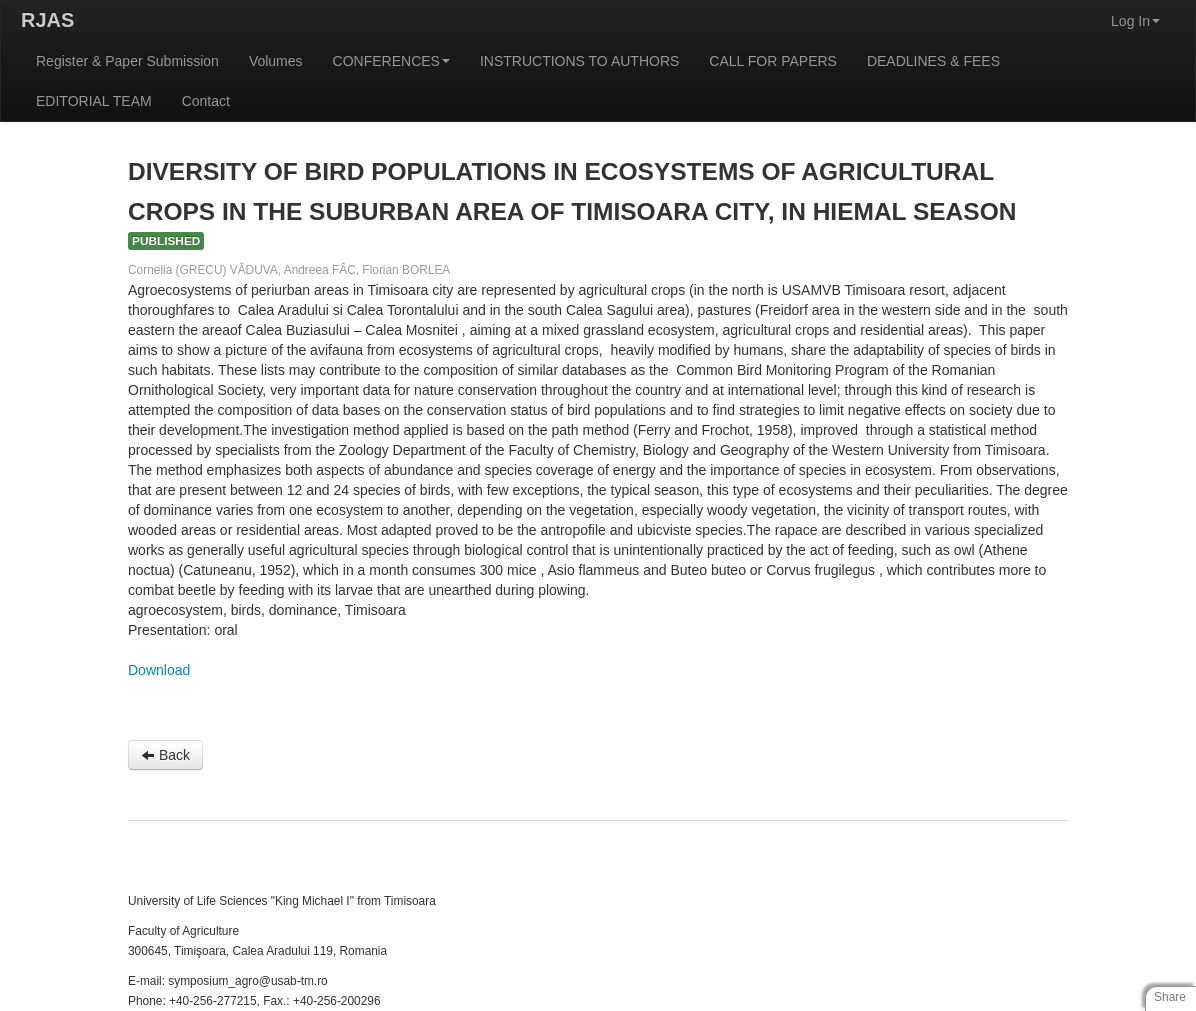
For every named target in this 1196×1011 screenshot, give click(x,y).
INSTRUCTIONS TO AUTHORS (579, 61)
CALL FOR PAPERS (773, 61)
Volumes (276, 61)
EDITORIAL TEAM (94, 101)
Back (165, 755)
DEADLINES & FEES (933, 61)
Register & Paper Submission (127, 61)
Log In (1135, 21)
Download (159, 670)
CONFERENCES (391, 61)
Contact (206, 101)
